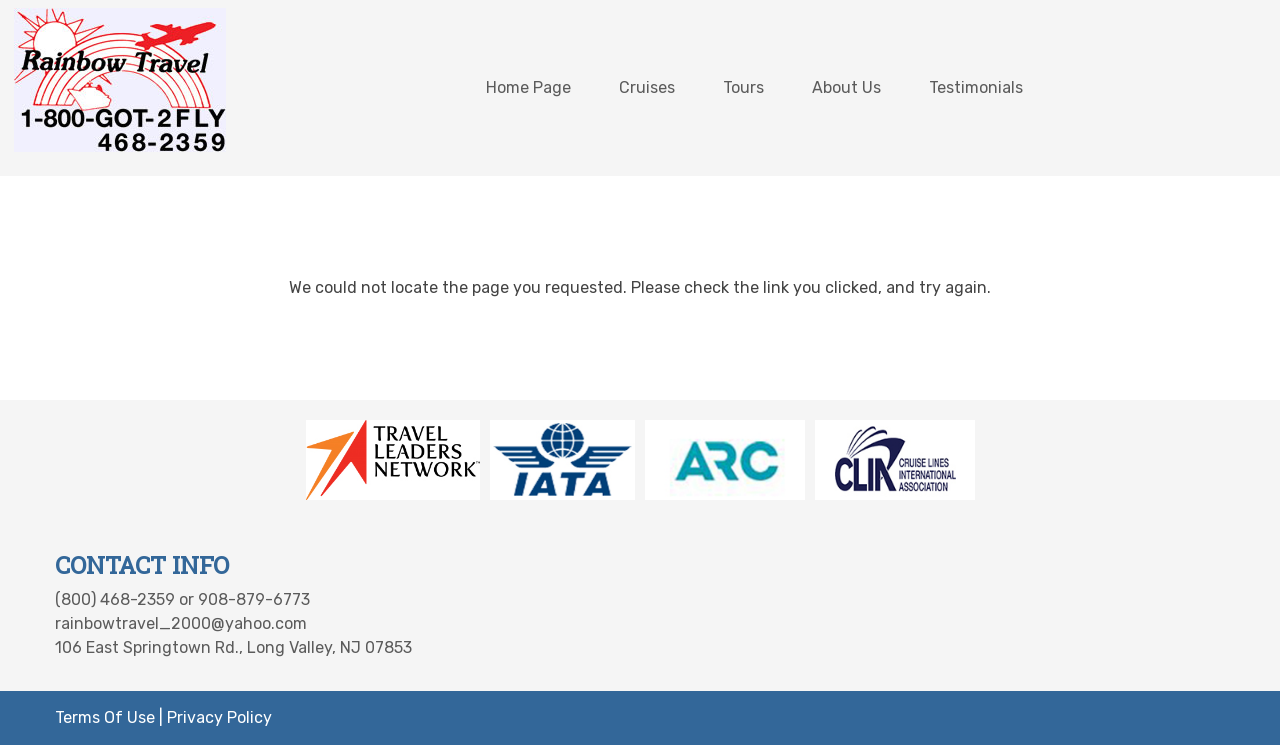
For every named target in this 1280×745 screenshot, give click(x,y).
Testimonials (976, 87)
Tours (743, 87)
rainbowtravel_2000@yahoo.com (181, 623)
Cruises (647, 87)
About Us (846, 87)
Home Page (528, 87)
